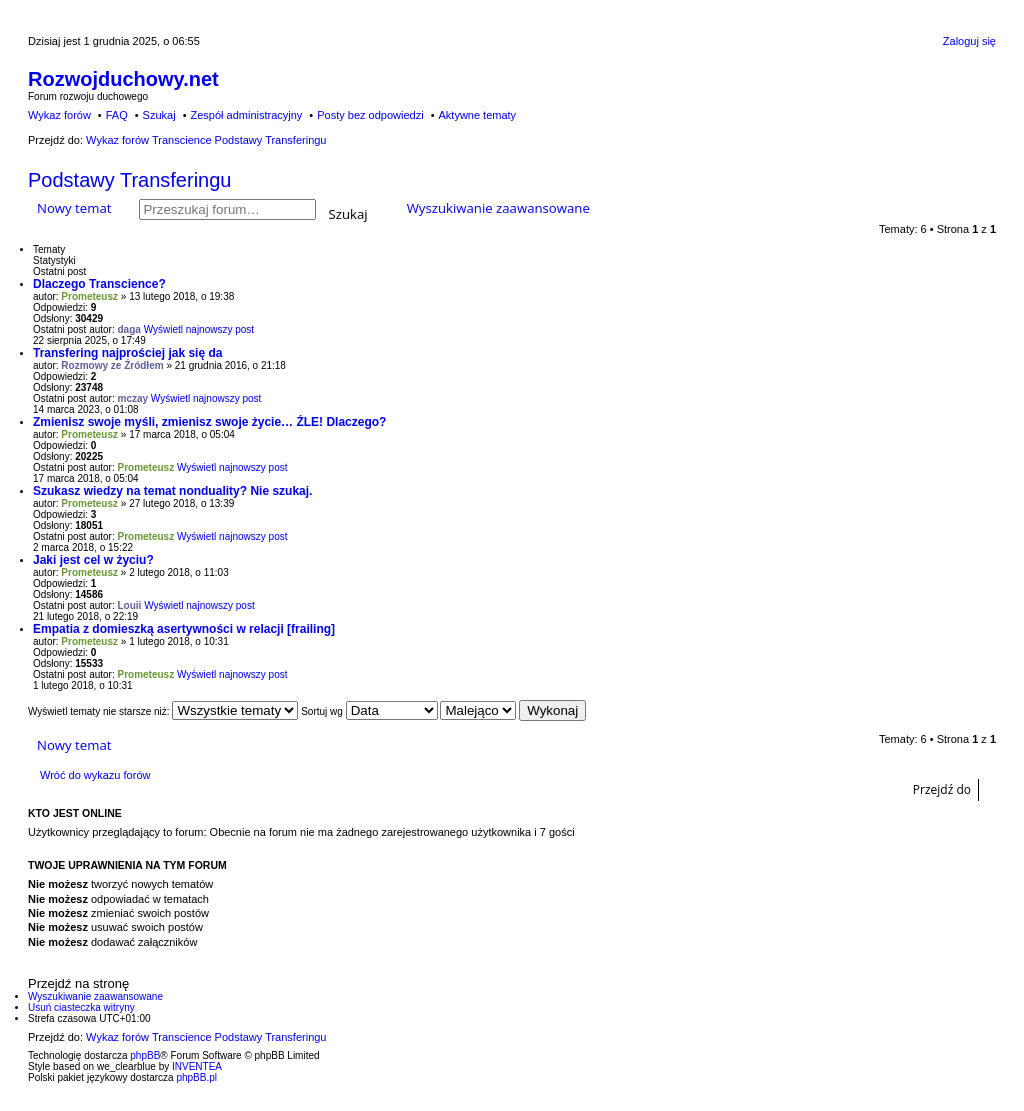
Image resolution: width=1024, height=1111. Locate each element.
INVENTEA (197, 1066)
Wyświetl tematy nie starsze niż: (163, 711)
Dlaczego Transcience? (99, 284)
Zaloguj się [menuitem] (969, 41)
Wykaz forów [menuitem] (59, 115)
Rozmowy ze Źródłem (112, 365)
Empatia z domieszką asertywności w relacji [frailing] (184, 629)
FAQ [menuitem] (117, 115)
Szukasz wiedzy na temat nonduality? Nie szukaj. (172, 491)
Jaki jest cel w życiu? (93, 560)
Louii (130, 605)
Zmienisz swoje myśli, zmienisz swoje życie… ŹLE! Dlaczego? (209, 422)
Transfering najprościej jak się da (127, 353)
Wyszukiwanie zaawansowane (498, 208)
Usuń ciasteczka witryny (81, 1007)
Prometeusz (89, 296)
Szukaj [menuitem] (159, 115)
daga (129, 329)
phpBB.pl (196, 1077)
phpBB (145, 1055)
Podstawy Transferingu (129, 180)
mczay (133, 398)
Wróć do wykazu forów (95, 775)
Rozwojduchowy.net (123, 79)
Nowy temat (74, 208)
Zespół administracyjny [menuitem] (246, 115)
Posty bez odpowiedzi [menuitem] (370, 115)
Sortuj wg (369, 711)
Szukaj (348, 212)
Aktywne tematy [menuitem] (477, 115)
